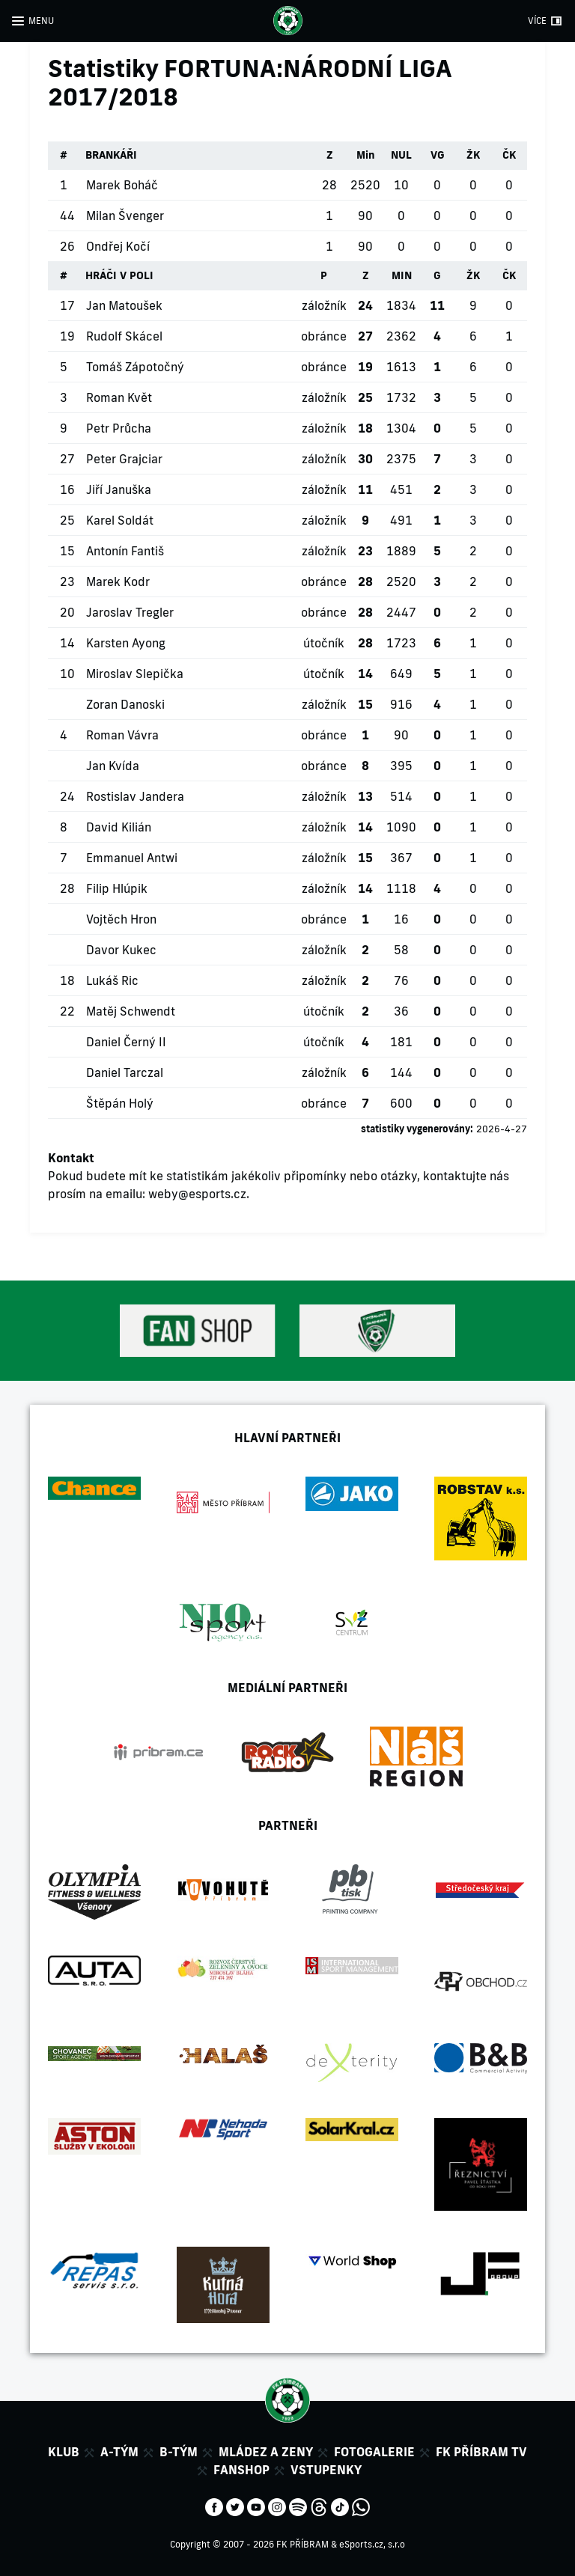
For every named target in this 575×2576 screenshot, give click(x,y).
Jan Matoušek (124, 305)
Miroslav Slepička (134, 673)
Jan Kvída (112, 765)
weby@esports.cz (197, 1193)
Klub (63, 2451)
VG (438, 155)
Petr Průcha (118, 428)
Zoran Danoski (125, 704)
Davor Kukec (121, 949)
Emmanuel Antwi (131, 857)
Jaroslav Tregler (130, 612)
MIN (402, 275)
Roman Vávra (122, 734)
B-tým (178, 2451)
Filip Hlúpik (116, 888)
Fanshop (241, 2469)
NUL (401, 155)
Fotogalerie (374, 2451)
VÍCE (537, 20)
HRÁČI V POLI (119, 275)
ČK (509, 155)
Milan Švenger (125, 215)
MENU (41, 20)
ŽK (473, 155)
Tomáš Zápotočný (135, 366)
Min (365, 155)
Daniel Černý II (126, 1041)
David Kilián (118, 827)
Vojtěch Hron (121, 919)
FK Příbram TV (481, 2451)
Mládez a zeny (266, 2451)
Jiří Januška (118, 489)
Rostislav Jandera (135, 796)
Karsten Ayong (125, 642)
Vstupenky (326, 2469)
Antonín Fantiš (125, 550)
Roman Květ (119, 397)
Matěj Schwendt (130, 1011)
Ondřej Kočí (118, 246)
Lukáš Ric (112, 980)
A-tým (119, 2451)
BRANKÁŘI (111, 155)
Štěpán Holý (119, 1103)
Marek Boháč (122, 184)
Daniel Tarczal (124, 1072)
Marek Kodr (118, 581)
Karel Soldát (119, 520)
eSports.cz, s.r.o (372, 2544)
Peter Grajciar (124, 458)
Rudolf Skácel (124, 336)
